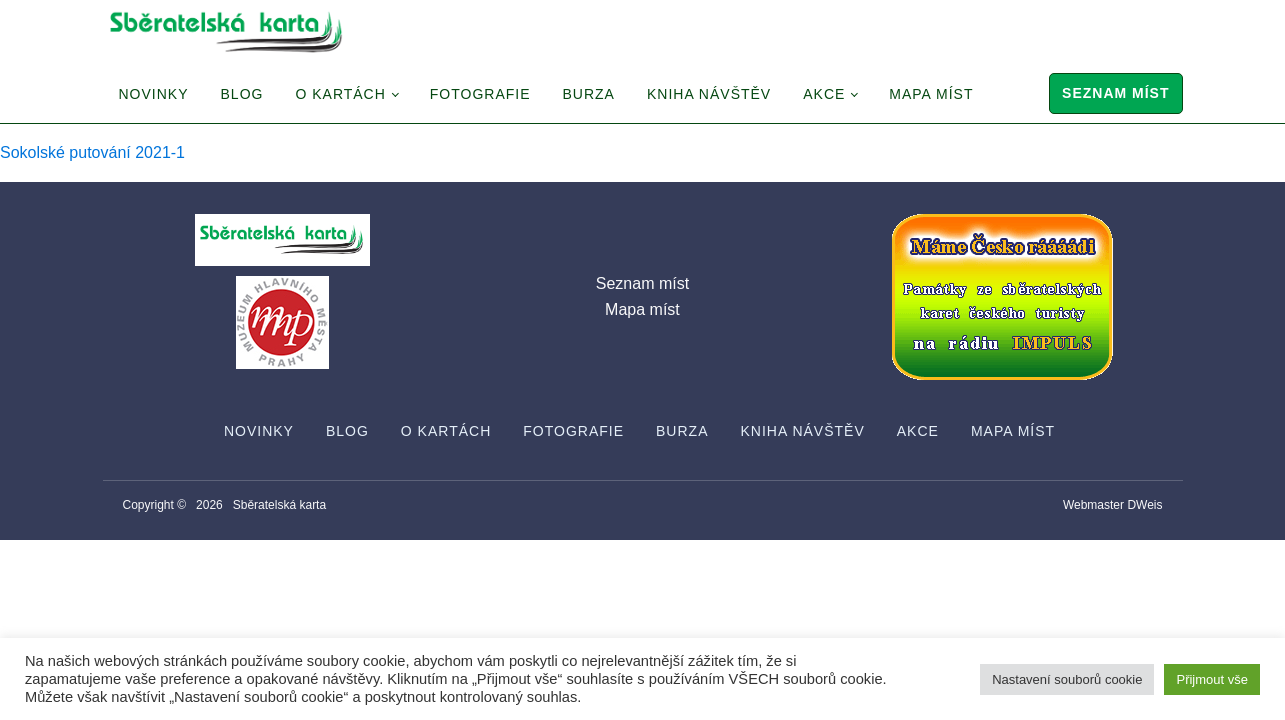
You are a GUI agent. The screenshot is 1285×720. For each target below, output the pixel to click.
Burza (589, 94)
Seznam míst (1115, 93)
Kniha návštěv (709, 94)
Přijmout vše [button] (1212, 679)
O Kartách (340, 94)
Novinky (154, 94)
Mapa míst (931, 94)
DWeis (1144, 505)
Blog (242, 94)
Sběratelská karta (279, 505)
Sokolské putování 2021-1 (92, 152)
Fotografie (480, 94)
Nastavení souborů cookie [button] (1067, 679)
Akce (824, 94)
